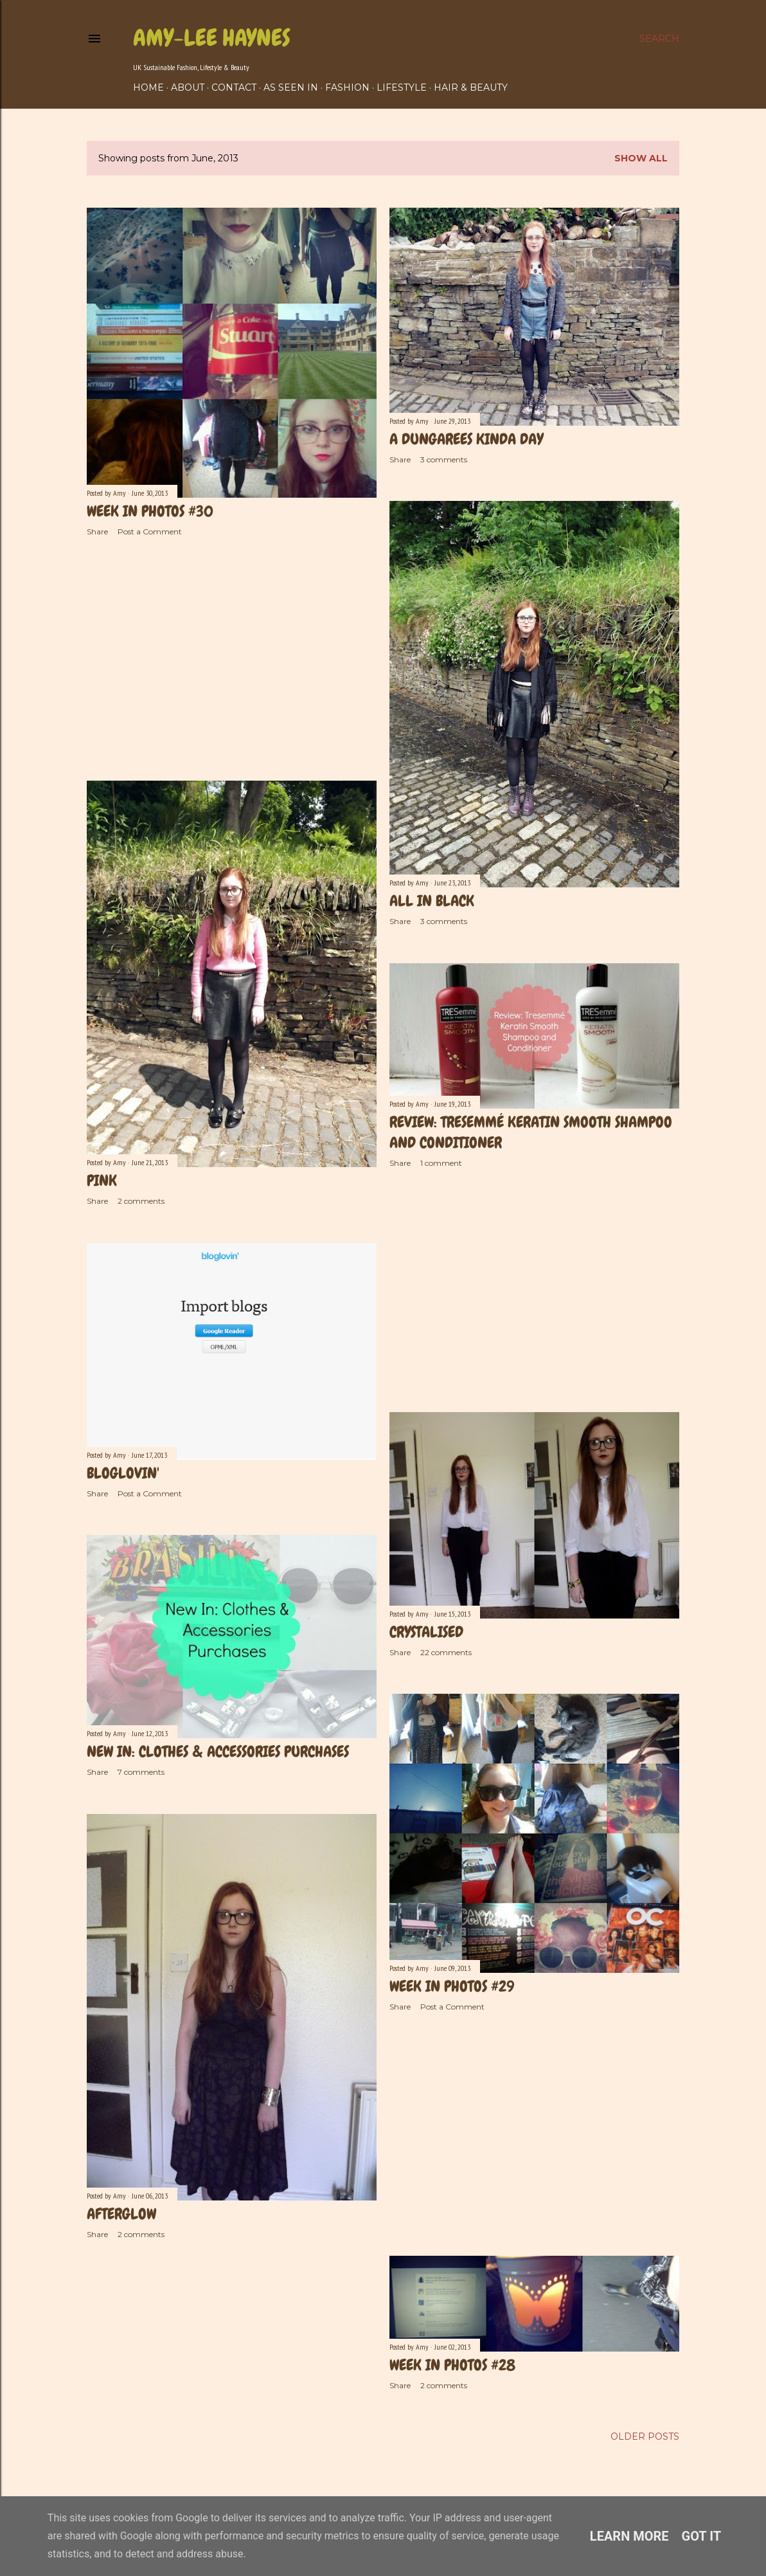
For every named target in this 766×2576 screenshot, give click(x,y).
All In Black (431, 901)
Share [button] (97, 531)
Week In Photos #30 (150, 511)
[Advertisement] (232, 658)
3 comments (443, 459)
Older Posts (644, 2436)
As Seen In (290, 87)
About (187, 87)
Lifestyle (402, 87)
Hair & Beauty (471, 87)
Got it (702, 2536)
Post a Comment (150, 531)
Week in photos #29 (451, 1986)
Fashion (347, 87)
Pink (102, 1180)
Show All (641, 158)
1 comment (441, 1163)
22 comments (446, 1652)
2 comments (141, 1201)
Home (148, 87)
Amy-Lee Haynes (211, 38)
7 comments (141, 1772)
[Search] (659, 38)
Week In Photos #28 (452, 2365)
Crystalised (426, 1632)
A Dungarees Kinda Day (466, 439)
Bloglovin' (123, 1473)
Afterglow (121, 2214)
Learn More (629, 2536)
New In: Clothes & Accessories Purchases (218, 1751)
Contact (233, 87)
